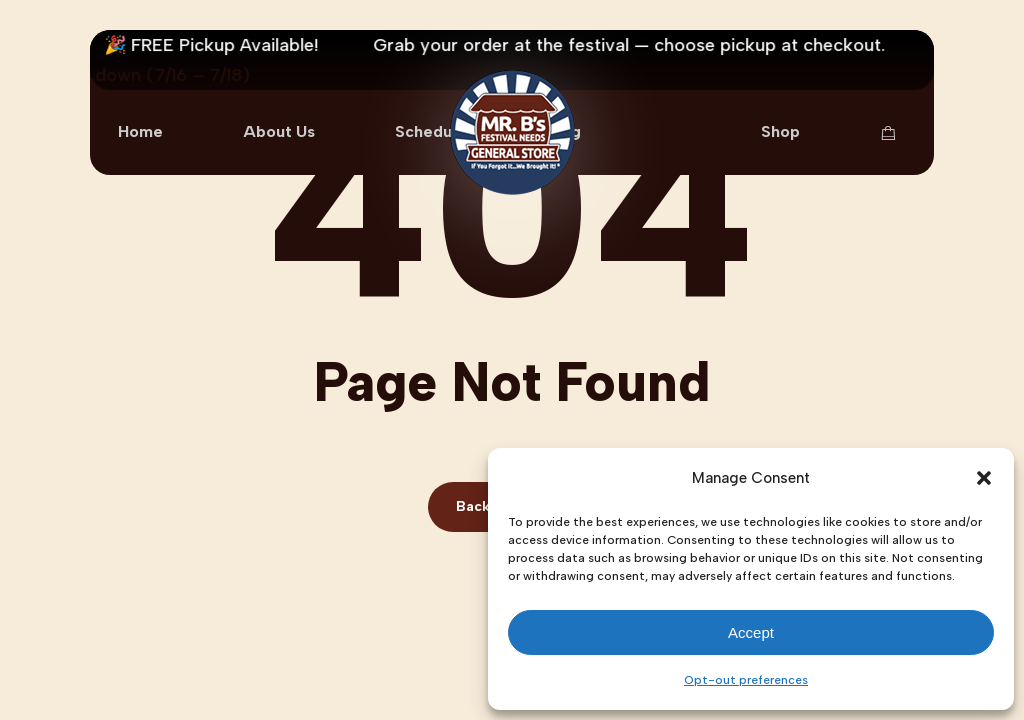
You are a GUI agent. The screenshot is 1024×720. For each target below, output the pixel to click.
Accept (751, 632)
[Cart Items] (893, 133)
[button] (984, 478)
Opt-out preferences (746, 680)
